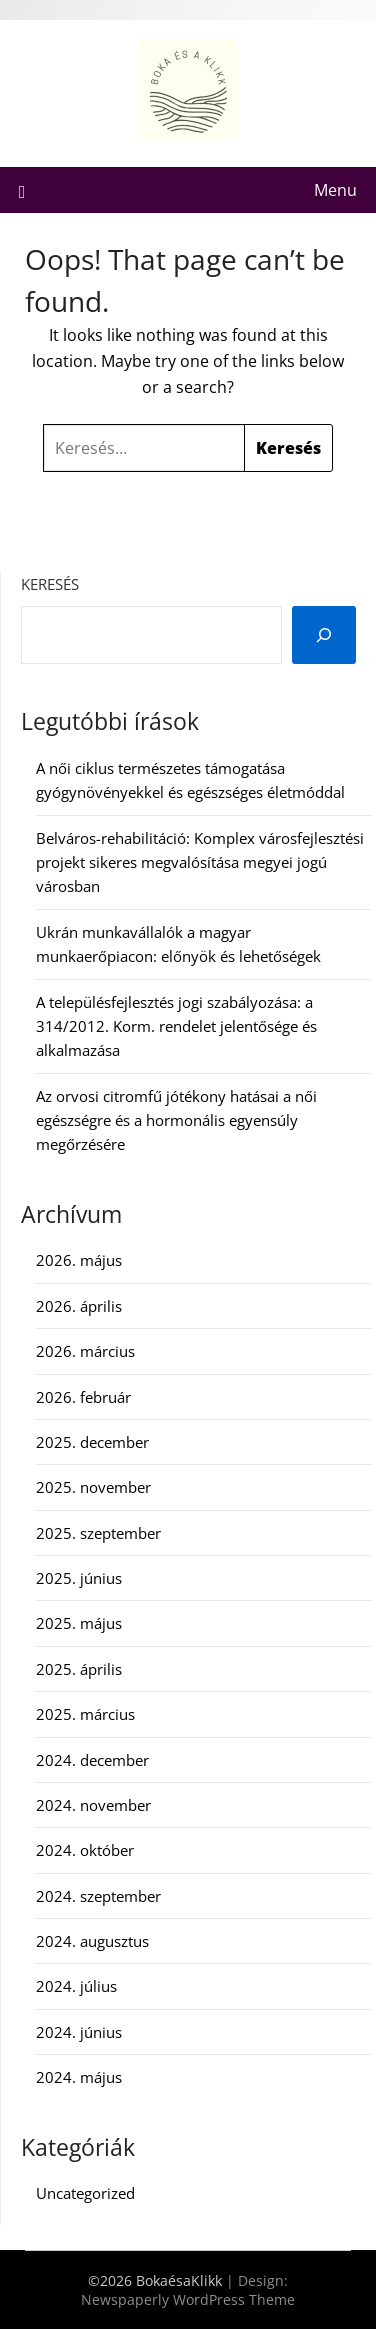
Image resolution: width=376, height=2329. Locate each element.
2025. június (79, 1578)
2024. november (93, 1805)
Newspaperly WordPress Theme (188, 2299)
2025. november (93, 1487)
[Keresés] (324, 635)
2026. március (85, 1351)
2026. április (79, 1306)
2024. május (79, 2077)
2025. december (92, 1442)
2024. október (85, 1850)
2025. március (85, 1714)
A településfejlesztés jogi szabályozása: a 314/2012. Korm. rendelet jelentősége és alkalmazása (176, 1026)
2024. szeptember (98, 1896)
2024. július (76, 1986)
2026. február (83, 1397)
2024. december (92, 1760)
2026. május (79, 1260)
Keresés (50, 584)
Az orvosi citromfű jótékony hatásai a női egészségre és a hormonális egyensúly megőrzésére (176, 1120)
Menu (335, 190)
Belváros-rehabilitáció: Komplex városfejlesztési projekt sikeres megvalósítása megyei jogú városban (200, 862)
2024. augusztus (92, 1941)
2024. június (79, 2032)
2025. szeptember (98, 1533)
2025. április (79, 1669)
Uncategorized (85, 2193)
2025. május (79, 1623)
